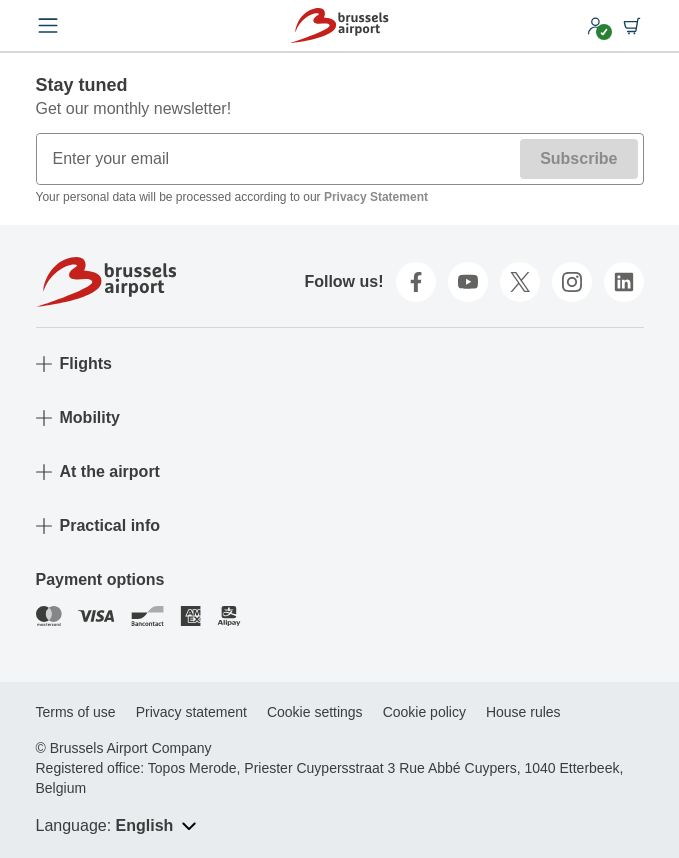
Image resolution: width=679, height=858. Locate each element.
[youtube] (468, 282)
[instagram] (572, 282)
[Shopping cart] (632, 26)
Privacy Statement (376, 197)
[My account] (596, 26)
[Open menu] (48, 26)
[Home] (339, 25)
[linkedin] (624, 282)
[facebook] (416, 282)
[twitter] (520, 282)
